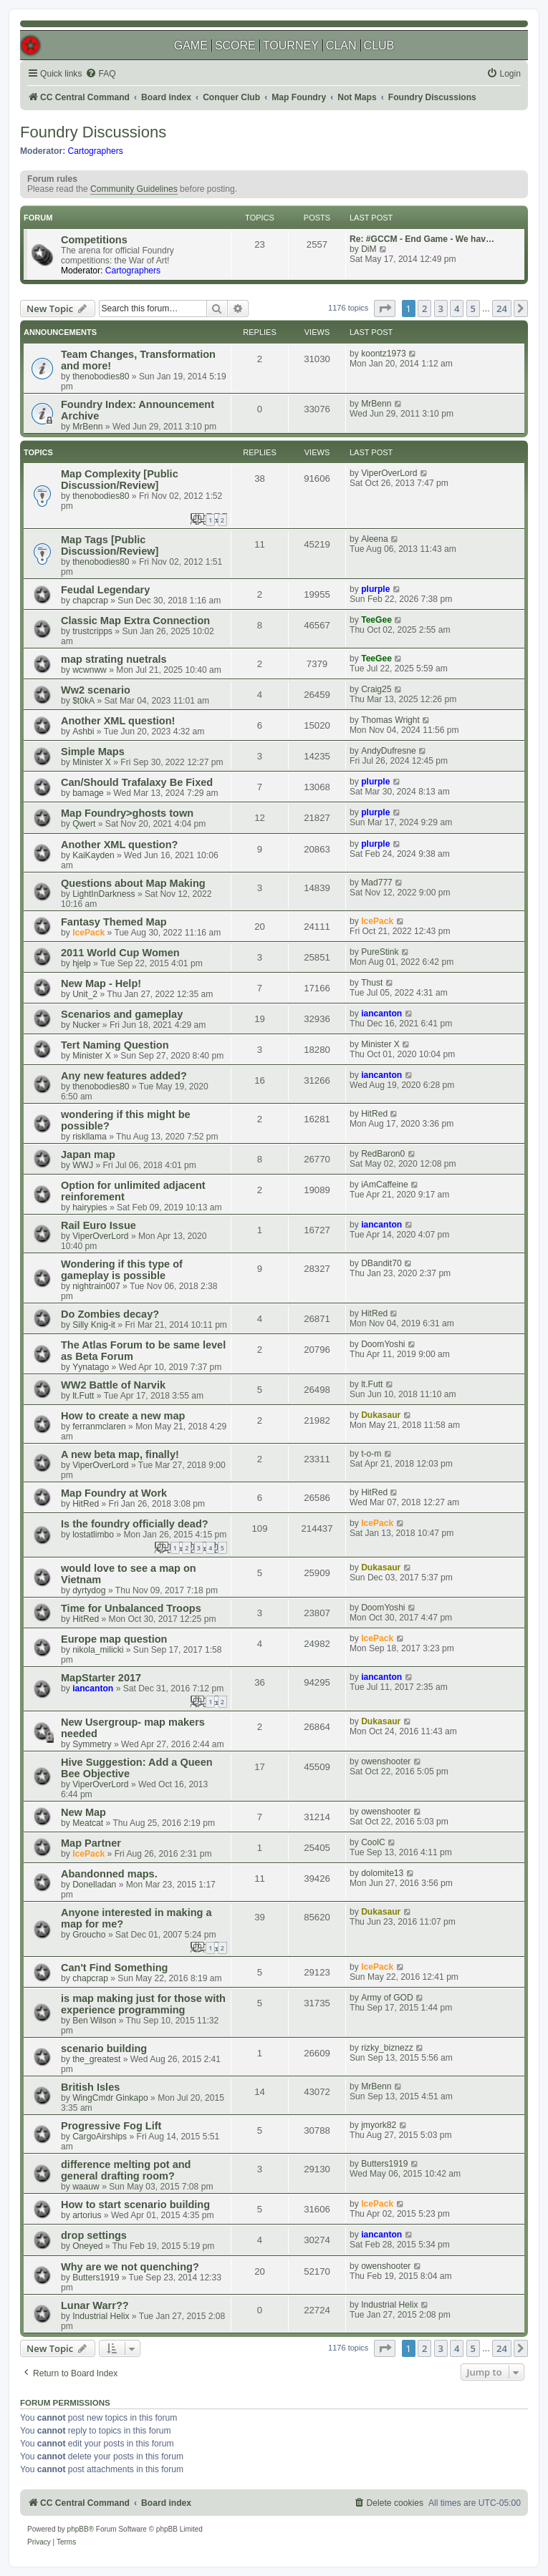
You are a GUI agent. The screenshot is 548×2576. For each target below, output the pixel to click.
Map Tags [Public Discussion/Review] (109, 545)
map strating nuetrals (114, 659)
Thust (372, 983)
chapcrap (90, 601)
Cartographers (95, 151)
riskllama (89, 1137)
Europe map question (114, 1639)
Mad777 (377, 883)
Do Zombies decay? (110, 1314)
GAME (191, 45)
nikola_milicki (97, 1650)
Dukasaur (380, 1415)
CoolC (373, 1842)
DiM (369, 249)
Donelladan (94, 1885)
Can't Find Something (114, 1967)
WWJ (82, 1165)
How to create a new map (123, 1415)
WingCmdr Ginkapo (110, 2098)
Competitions (94, 240)
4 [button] (456, 308)
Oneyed (87, 2246)
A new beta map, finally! (120, 1454)
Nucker (86, 1025)
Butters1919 (384, 2164)
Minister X (91, 762)
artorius (86, 2215)
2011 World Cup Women (120, 952)
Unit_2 (84, 994)
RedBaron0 (383, 1154)
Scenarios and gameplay (122, 1014)
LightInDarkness (103, 894)
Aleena (374, 539)
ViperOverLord (389, 473)
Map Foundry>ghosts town (127, 813)
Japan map (88, 1154)
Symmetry (91, 1744)
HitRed (374, 1114)
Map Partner (91, 1843)
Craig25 (376, 689)
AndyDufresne (388, 751)
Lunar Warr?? (95, 2305)
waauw (86, 2187)
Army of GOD (387, 1998)
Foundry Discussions (93, 132)
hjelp (81, 963)
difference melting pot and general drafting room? (126, 2170)
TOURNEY (291, 45)
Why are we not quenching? (130, 2267)
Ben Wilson (94, 2021)
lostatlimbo (93, 1535)
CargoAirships (99, 2137)
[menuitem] (100, 74)
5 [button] (473, 308)
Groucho (88, 1935)
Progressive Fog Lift (111, 2126)
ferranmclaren (99, 1426)
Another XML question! (118, 720)
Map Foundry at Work (114, 1493)
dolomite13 (382, 1873)
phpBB (78, 2529)
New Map (83, 1812)
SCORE (235, 45)
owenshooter (385, 1761)
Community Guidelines (134, 189)
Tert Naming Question (115, 1045)
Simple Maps (93, 751)
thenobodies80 (100, 376)
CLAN (341, 45)
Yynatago (90, 1367)
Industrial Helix (100, 2316)
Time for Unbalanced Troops (131, 1608)
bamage (88, 793)
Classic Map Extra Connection (135, 620)
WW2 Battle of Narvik (113, 1385)
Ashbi (83, 731)
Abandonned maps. (109, 1874)
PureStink (379, 952)
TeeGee (376, 620)
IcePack (88, 933)
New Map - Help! (101, 983)
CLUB (379, 45)
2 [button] (424, 308)
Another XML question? (119, 844)
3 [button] (440, 308)
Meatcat (87, 1823)
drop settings (94, 2235)
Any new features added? (124, 1076)
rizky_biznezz (387, 2048)
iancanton (381, 1013)
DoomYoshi (383, 1344)
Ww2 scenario (95, 690)
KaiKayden (93, 855)
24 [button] (501, 308)
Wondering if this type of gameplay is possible (122, 1269)
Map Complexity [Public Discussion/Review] (119, 479)
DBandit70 (381, 1263)
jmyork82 (378, 2125)
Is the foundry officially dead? (134, 1524)
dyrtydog (88, 1590)
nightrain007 (96, 1286)
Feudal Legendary (105, 590)
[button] (384, 308)
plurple (375, 589)
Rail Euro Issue (98, 1225)
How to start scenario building (135, 2204)
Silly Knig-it (93, 1325)
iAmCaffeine (384, 1185)
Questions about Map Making (133, 883)
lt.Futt (83, 1396)
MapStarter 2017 (101, 1677)
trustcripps (92, 631)
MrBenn (87, 427)
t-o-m (371, 1454)
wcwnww (89, 670)
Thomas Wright (390, 720)
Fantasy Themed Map (114, 922)
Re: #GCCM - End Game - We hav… (422, 239)
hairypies (89, 1207)
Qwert (83, 824)
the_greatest (96, 2059)
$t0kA (83, 701)
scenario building (104, 2048)
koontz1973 (383, 354)
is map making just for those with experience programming (143, 2004)
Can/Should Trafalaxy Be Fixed (137, 782)
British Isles (90, 2087)
